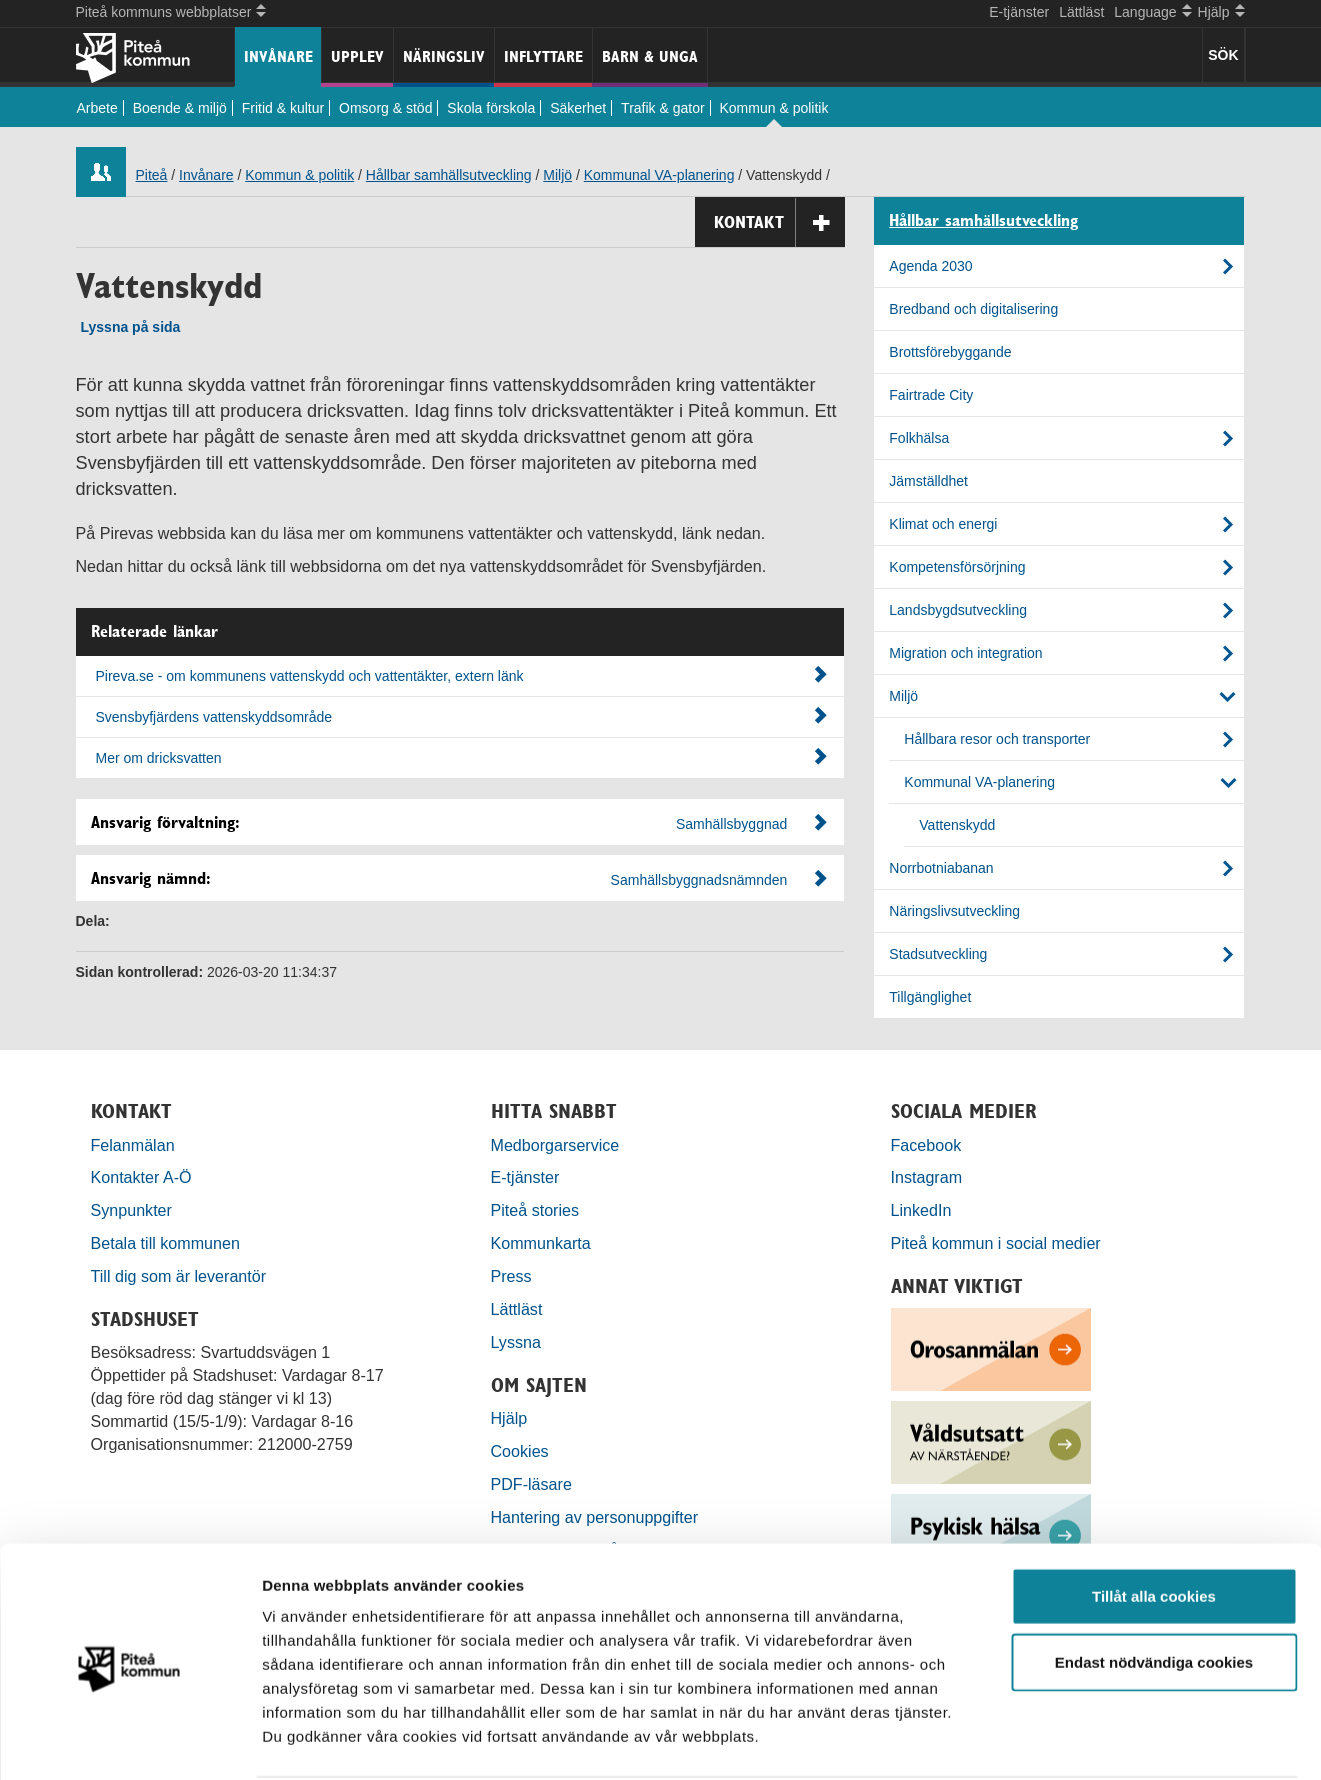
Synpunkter (131, 1210)
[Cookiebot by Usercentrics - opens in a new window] (129, 1741)
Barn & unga (650, 56)
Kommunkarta (541, 1243)
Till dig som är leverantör (181, 1276)
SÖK (1223, 55)
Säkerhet (578, 108)
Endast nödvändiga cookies (1154, 1585)
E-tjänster (1019, 12)
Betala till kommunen (165, 1243)
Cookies (520, 1451)
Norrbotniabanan (941, 868)
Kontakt (779, 222)
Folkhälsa (919, 438)
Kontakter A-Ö (141, 1177)
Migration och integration (965, 653)
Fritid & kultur (283, 108)
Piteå (152, 175)
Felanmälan (133, 1145)
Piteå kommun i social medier (996, 1243)
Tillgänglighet (930, 997)
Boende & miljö (180, 108)
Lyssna (516, 1342)
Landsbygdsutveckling (958, 610)
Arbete (97, 108)
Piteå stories (535, 1210)
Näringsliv (444, 56)
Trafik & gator (663, 108)
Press (511, 1276)
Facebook (926, 1145)
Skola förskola (491, 108)
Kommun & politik (774, 108)
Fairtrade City (931, 395)
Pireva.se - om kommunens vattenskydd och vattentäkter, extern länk (462, 675)
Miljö (557, 175)
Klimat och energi (943, 524)
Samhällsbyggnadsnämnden (699, 880)
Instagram (927, 1177)
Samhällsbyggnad (731, 824)
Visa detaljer (1086, 1740)
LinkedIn (921, 1210)
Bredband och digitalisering (973, 309)
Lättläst (1081, 12)
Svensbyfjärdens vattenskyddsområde (462, 716)
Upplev (357, 56)
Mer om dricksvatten (462, 757)
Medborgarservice (555, 1145)
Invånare (278, 56)
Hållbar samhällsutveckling (449, 175)
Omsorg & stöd (385, 108)
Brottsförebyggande (950, 352)
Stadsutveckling (938, 954)
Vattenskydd (957, 825)
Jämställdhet (928, 481)
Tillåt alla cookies (1154, 1519)
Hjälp (509, 1418)
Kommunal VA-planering (659, 175)
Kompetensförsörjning (957, 567)
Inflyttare (543, 56)
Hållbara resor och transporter (997, 739)
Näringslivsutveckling (954, 911)
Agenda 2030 (930, 266)
